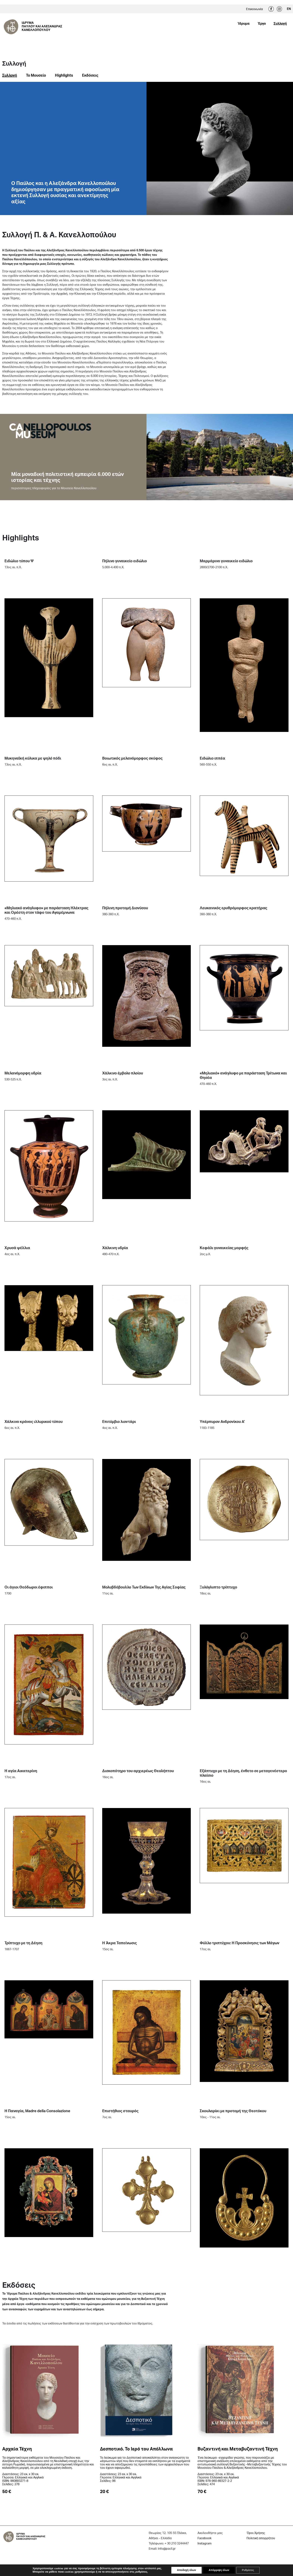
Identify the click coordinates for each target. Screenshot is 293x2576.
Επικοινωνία (254, 9)
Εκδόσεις (90, 75)
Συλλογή (9, 75)
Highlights (64, 75)
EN (289, 9)
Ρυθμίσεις (248, 2570)
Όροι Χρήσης (255, 2533)
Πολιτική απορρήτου (260, 2538)
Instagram (279, 9)
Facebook (271, 9)
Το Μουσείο (36, 75)
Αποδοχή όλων (186, 2570)
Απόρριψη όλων (219, 2570)
